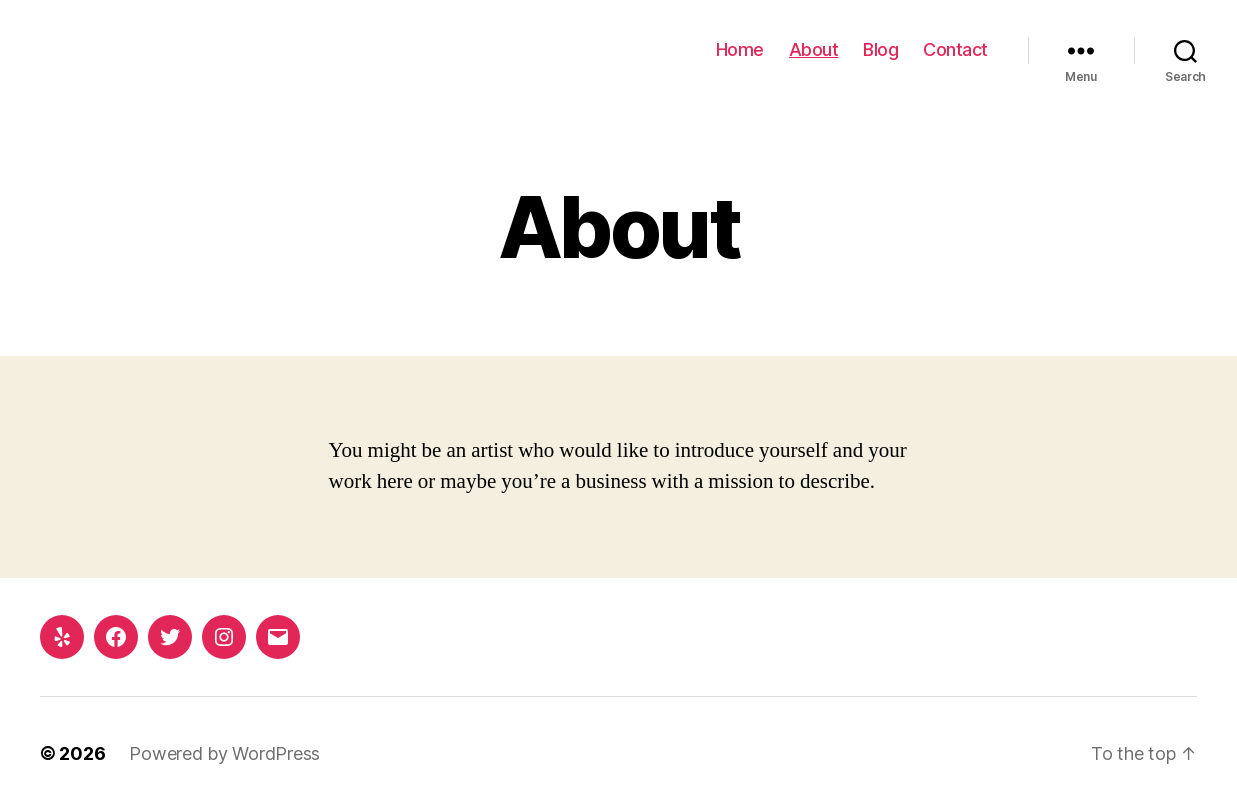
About (814, 49)
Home (740, 49)
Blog (880, 49)
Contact (955, 49)
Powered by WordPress (224, 753)
